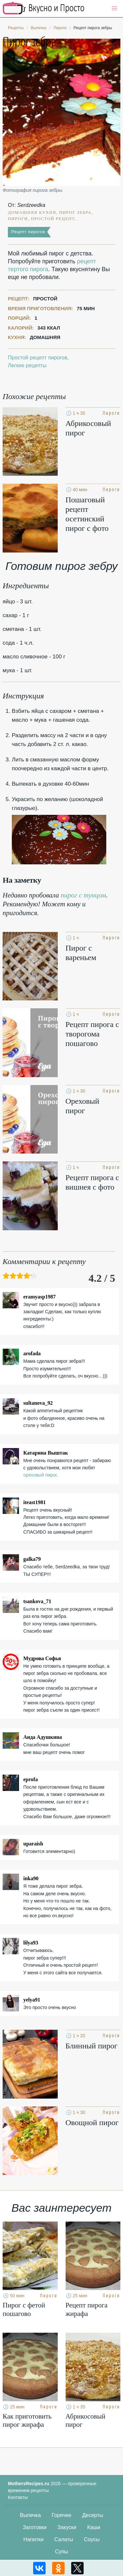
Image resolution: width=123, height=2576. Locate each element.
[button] (114, 8)
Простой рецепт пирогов (37, 357)
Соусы (92, 2539)
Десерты (92, 2515)
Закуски (66, 2527)
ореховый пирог (39, 1475)
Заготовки (35, 2527)
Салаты (63, 2539)
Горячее (61, 2515)
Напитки (33, 2539)
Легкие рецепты (27, 365)
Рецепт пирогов (28, 231)
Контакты (18, 2497)
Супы (61, 2551)
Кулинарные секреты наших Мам (44, 8)
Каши (93, 2527)
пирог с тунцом (83, 895)
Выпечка (30, 2515)
